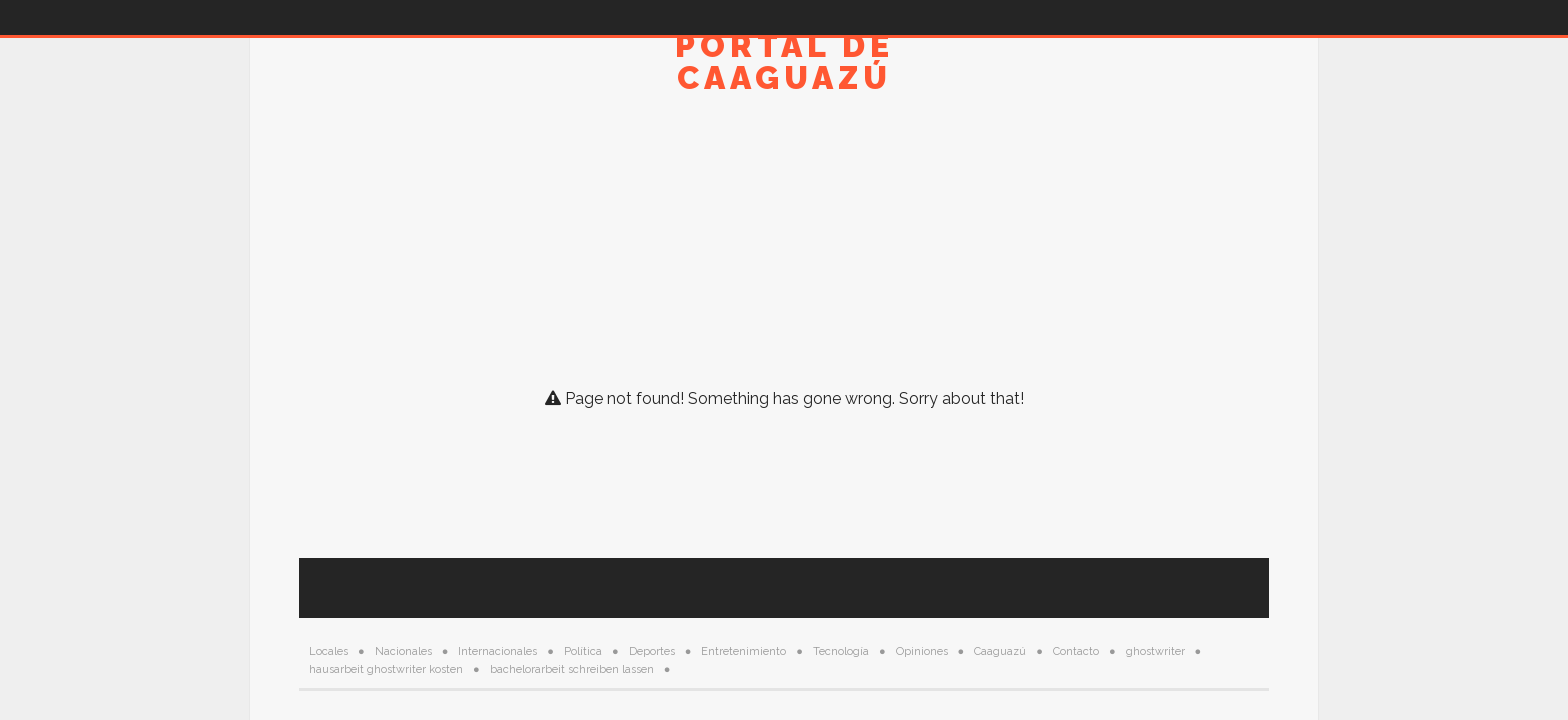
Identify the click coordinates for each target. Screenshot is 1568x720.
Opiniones (922, 651)
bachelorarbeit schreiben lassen (572, 669)
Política (583, 651)
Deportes (652, 651)
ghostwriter (1155, 651)
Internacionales (497, 651)
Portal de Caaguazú (784, 61)
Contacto (1076, 651)
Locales (328, 651)
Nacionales (403, 651)
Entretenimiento (743, 651)
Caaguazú (1000, 651)
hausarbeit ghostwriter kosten (386, 669)
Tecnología (841, 651)
